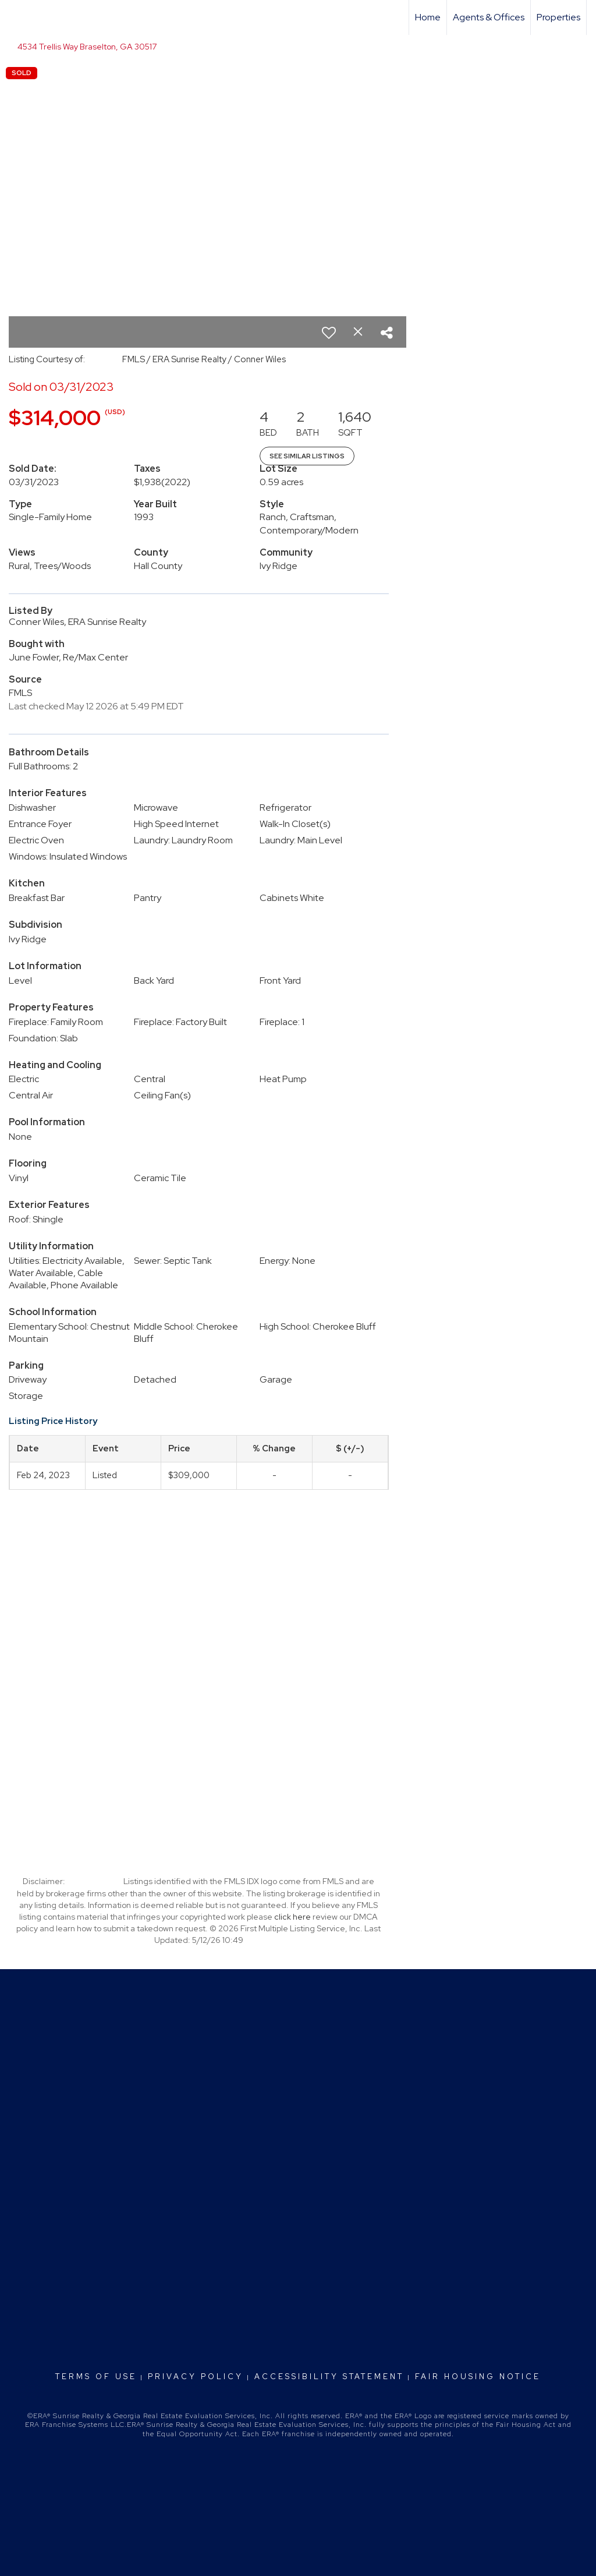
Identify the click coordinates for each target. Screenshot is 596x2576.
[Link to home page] (15, 17)
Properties (558, 17)
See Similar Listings (307, 456)
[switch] (328, 333)
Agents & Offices (488, 17)
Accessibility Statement (329, 2376)
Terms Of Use (96, 2376)
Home (428, 17)
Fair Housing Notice (478, 2376)
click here (292, 1916)
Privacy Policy (195, 2376)
